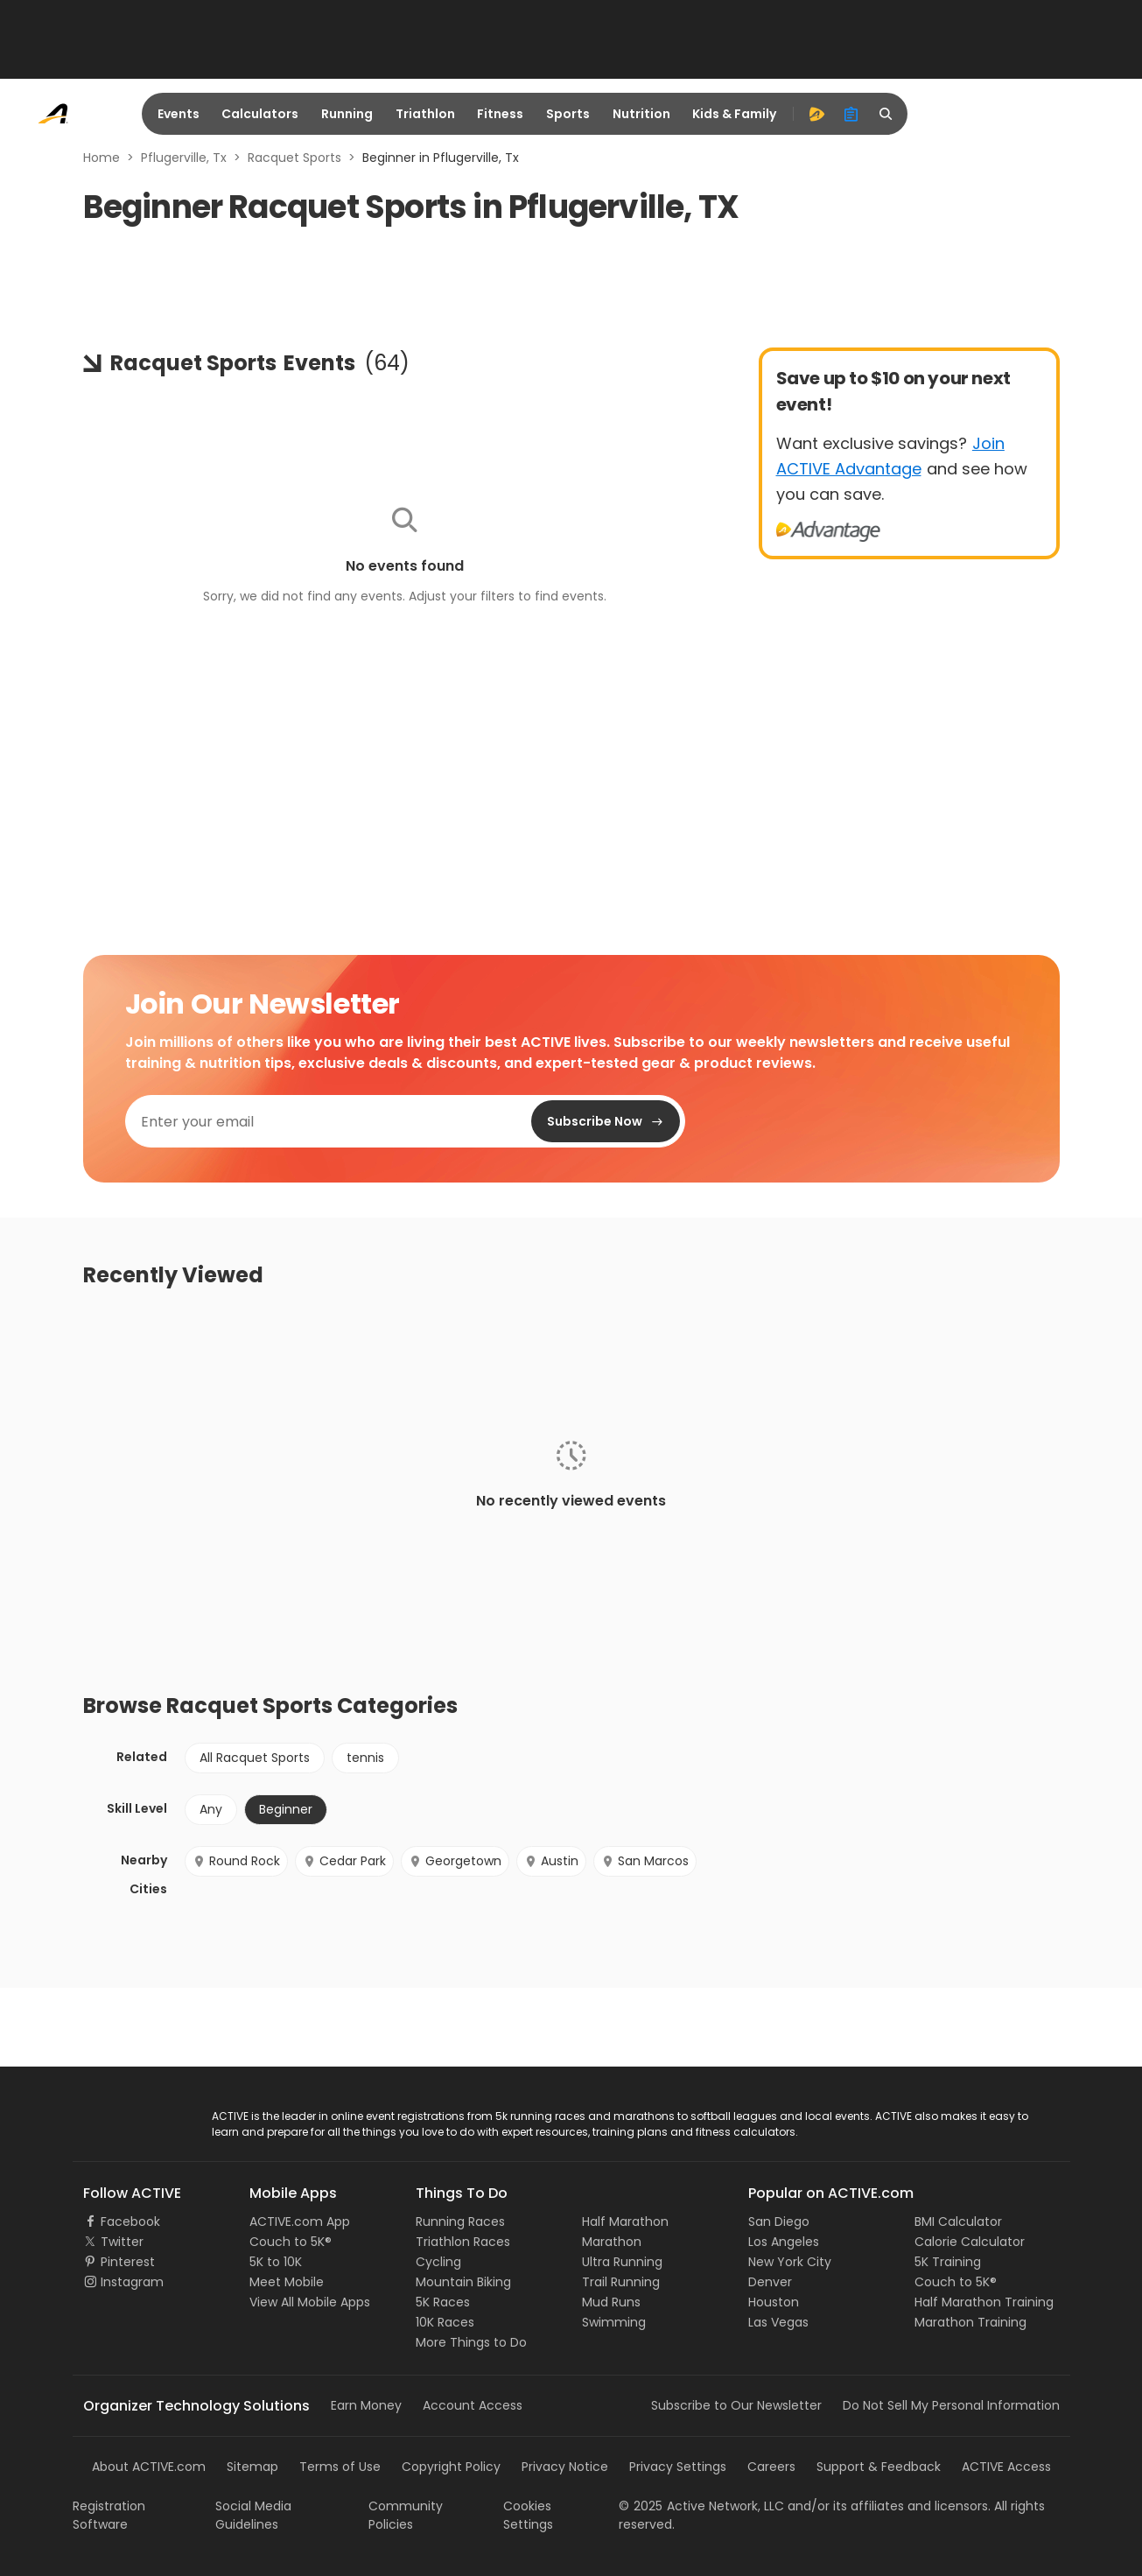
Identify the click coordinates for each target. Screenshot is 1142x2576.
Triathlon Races (463, 2241)
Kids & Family (734, 114)
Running (347, 114)
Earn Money (366, 2405)
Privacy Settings (677, 2466)
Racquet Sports (294, 157)
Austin (551, 1861)
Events (179, 114)
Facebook (130, 2221)
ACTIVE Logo (120, 2117)
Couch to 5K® (290, 2241)
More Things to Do (471, 2342)
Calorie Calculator (969, 2241)
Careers (771, 2466)
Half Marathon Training (984, 2302)
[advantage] (816, 114)
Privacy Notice (565, 2466)
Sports (568, 114)
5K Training (947, 2262)
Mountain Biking (463, 2282)
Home (101, 157)
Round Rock (236, 1861)
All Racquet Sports (255, 1757)
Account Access (472, 2405)
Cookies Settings (528, 2515)
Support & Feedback (878, 2466)
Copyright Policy (451, 2466)
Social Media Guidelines (253, 2515)
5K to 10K (275, 2262)
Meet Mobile (286, 2282)
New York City (789, 2262)
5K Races (443, 2302)
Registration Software (109, 2515)
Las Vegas (778, 2322)
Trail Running (621, 2282)
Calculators (259, 114)
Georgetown (455, 1861)
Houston (773, 2302)
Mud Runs (611, 2302)
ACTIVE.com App (299, 2221)
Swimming (614, 2322)
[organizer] (851, 114)
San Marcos (645, 1861)
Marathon (611, 2241)
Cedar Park (344, 1861)
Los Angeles (783, 2241)
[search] (886, 114)
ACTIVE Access (1006, 2466)
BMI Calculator (958, 2221)
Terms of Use (340, 2466)
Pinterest (128, 2262)
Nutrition (641, 114)
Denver (770, 2282)
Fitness (500, 114)
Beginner (285, 1809)
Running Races (460, 2221)
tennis (365, 1757)
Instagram (132, 2282)
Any (211, 1809)
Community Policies (405, 2515)
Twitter (122, 2241)
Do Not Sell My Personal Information (951, 2405)
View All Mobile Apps (309, 2302)
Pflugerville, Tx (184, 157)
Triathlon (425, 114)
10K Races (445, 2322)
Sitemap (252, 2466)
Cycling (438, 2262)
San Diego (778, 2221)
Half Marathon (625, 2221)
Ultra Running (622, 2262)
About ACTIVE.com (149, 2466)
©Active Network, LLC (701, 2506)
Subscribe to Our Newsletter (736, 2405)
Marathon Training (970, 2322)
